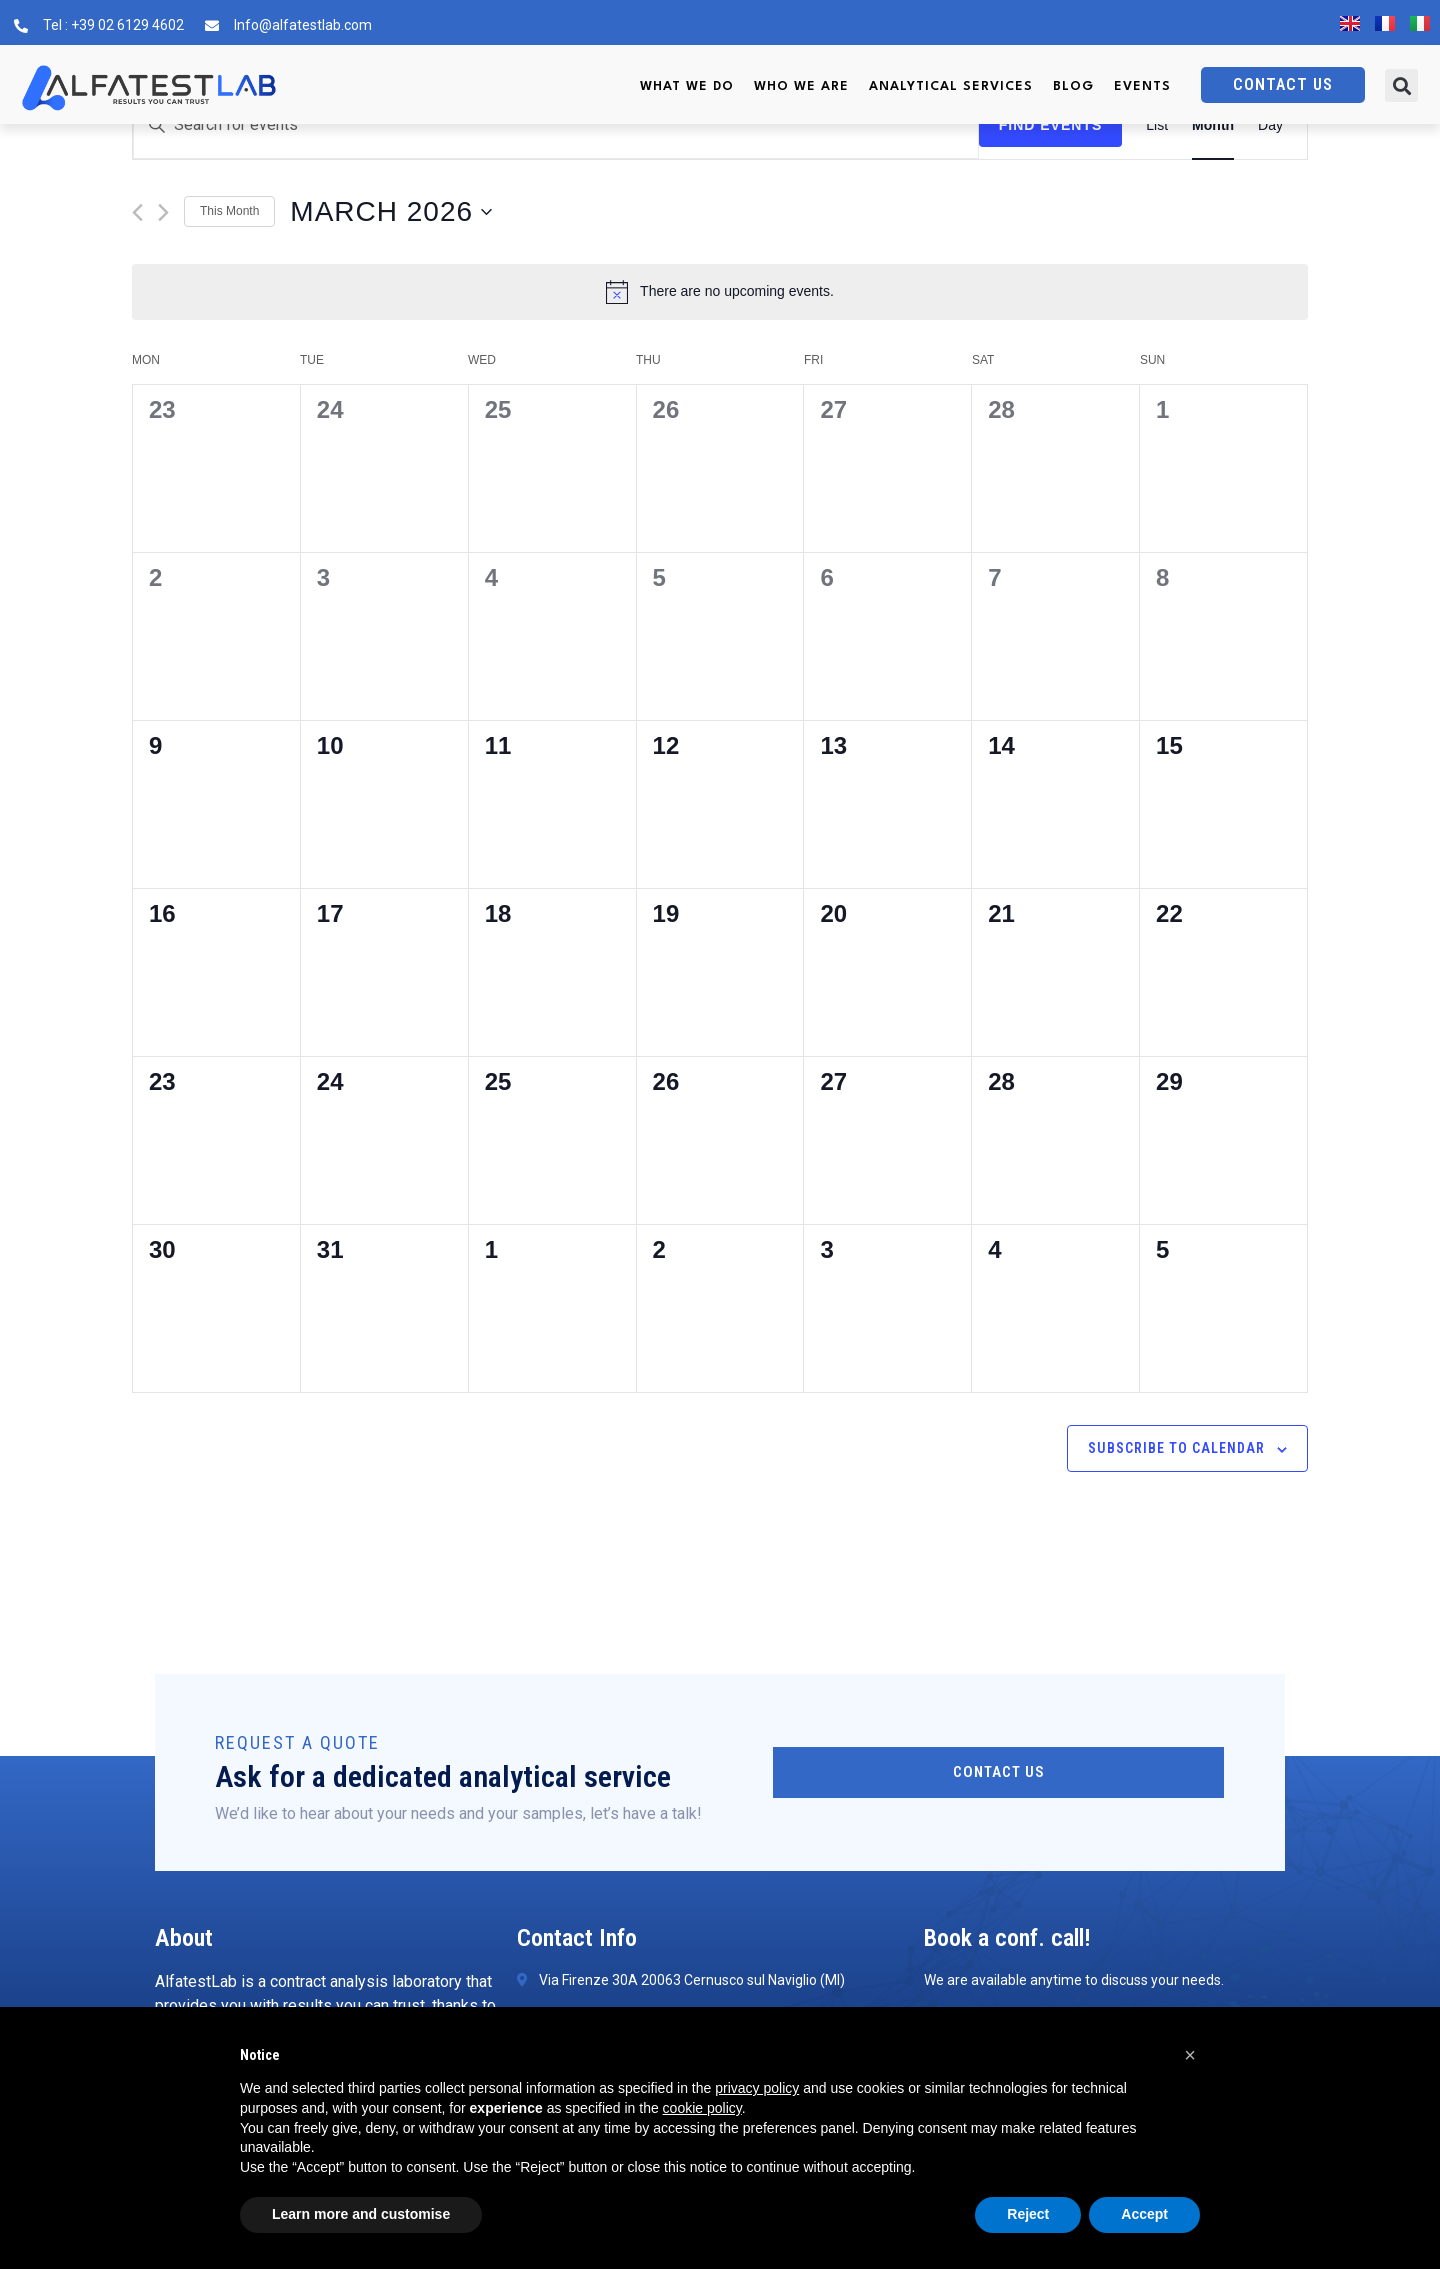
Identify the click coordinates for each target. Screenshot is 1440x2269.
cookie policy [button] (702, 2108)
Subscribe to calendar (1176, 1448)
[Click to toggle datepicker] (391, 212)
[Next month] (163, 212)
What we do (687, 86)
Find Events (1051, 125)
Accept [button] (1144, 2214)
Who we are (801, 86)
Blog (1073, 86)
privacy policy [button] (757, 2088)
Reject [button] (1028, 2214)
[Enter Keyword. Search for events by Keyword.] (556, 125)
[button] (1401, 85)
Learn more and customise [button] (361, 2214)
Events (1142, 86)
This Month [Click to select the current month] (229, 211)
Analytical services (951, 86)
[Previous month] (137, 212)
